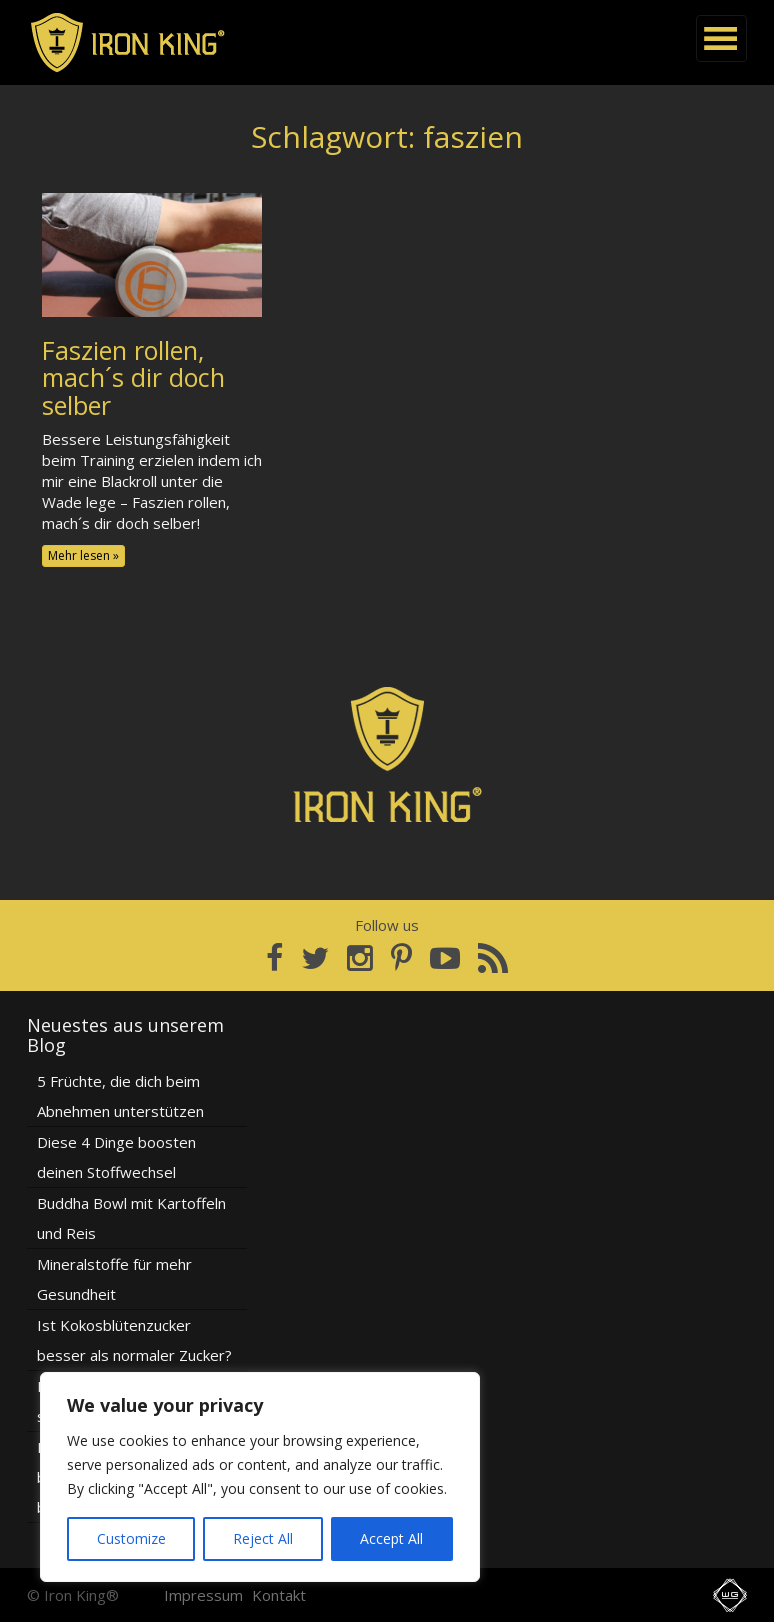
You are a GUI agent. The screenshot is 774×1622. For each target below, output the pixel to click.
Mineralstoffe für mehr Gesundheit (114, 1279)
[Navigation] (721, 38)
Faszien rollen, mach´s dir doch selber (133, 377)
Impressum (203, 1595)
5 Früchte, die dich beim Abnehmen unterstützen (120, 1096)
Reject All (263, 1538)
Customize (131, 1538)
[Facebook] (274, 958)
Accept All (391, 1538)
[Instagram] (360, 958)
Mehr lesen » (83, 555)
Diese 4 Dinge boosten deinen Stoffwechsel (116, 1157)
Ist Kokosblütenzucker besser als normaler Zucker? (134, 1340)
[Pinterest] (401, 958)
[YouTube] (445, 958)
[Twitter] (315, 958)
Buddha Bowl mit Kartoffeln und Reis (131, 1218)
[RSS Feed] (493, 958)
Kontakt (279, 1595)
